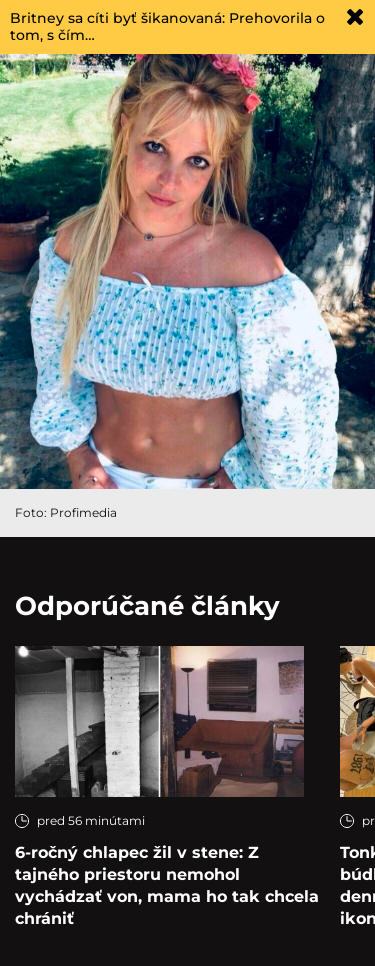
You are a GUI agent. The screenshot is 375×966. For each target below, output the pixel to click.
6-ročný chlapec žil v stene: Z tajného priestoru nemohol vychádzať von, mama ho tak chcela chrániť (167, 885)
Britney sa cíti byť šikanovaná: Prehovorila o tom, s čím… (167, 26)
